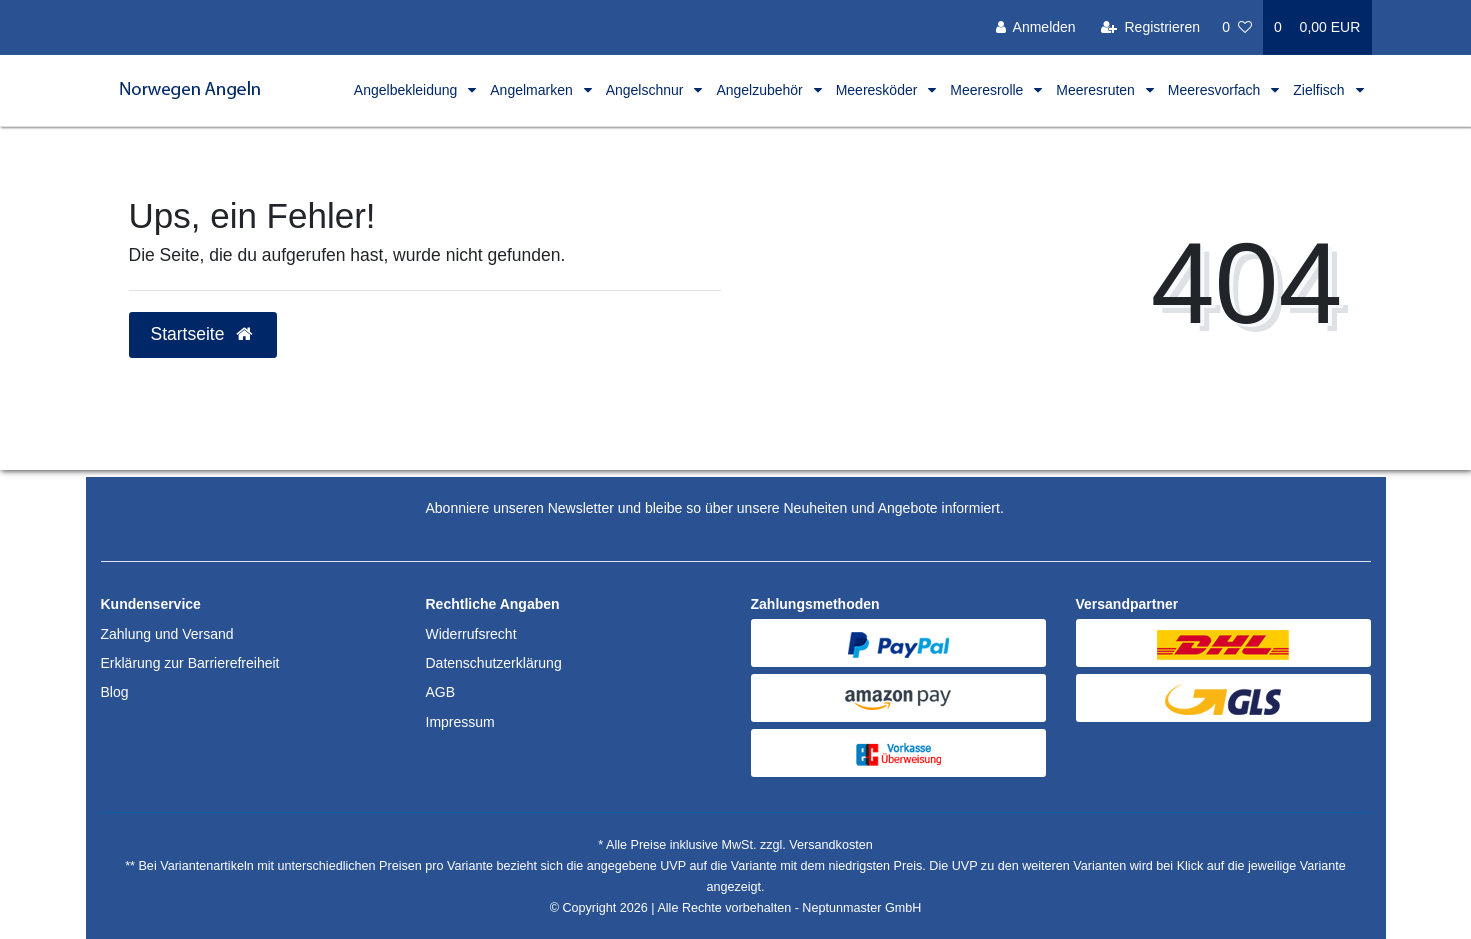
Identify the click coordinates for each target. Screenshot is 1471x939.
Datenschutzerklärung (494, 663)
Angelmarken (533, 90)
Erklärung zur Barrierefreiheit (190, 663)
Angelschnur (647, 90)
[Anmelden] (1036, 27)
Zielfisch (1320, 90)
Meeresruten (1097, 90)
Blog (115, 692)
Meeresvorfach (1216, 90)
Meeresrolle (988, 90)
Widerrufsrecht (471, 634)
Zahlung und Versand (167, 634)
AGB (441, 692)
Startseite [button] (203, 334)
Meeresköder (879, 90)
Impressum (460, 722)
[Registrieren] (1150, 27)
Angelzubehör (761, 90)
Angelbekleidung (407, 90)
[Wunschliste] (1237, 27)
